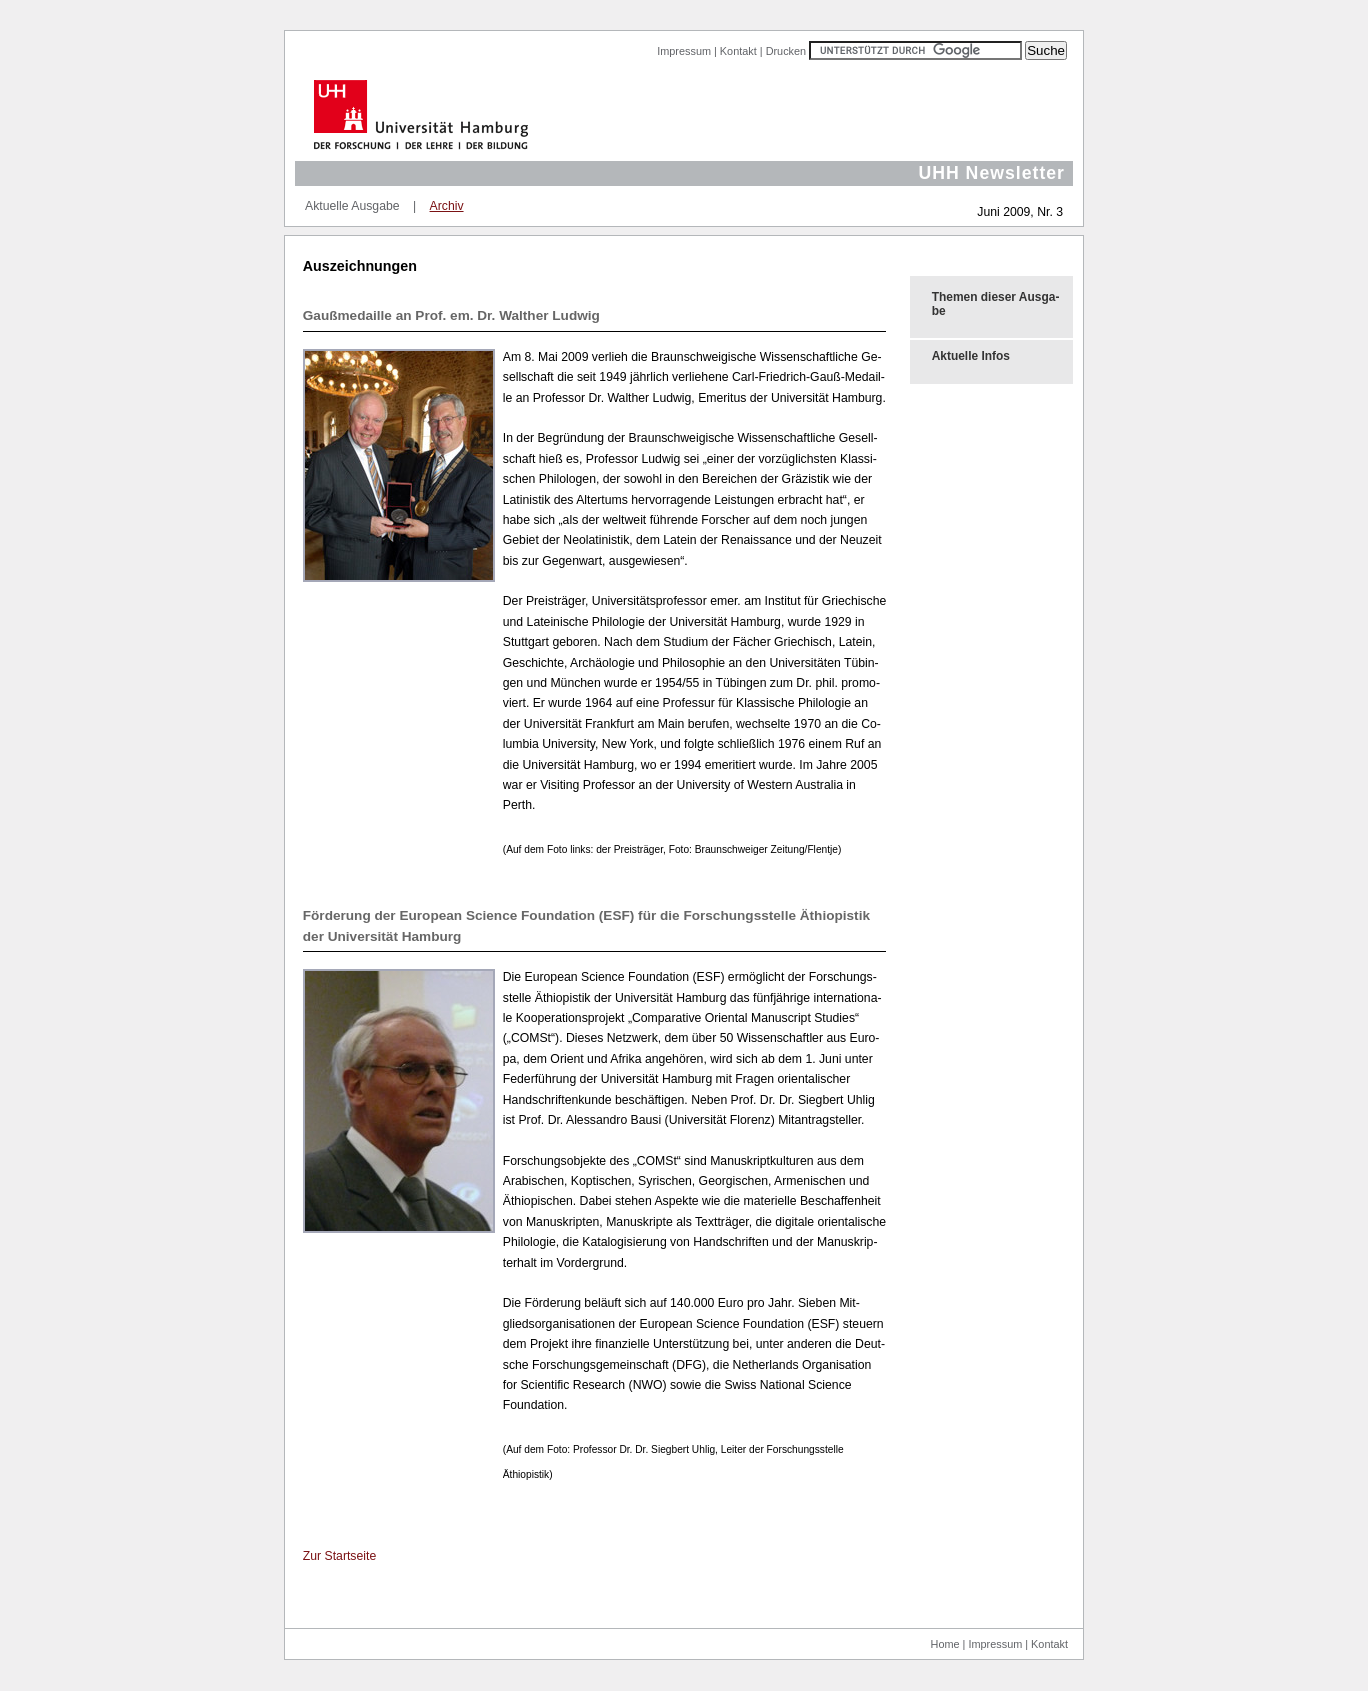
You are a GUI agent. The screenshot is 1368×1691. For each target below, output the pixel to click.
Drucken (786, 51)
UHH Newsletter (991, 173)
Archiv (447, 206)
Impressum (684, 51)
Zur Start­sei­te (339, 1556)
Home (945, 1644)
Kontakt (738, 51)
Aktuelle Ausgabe (352, 206)
